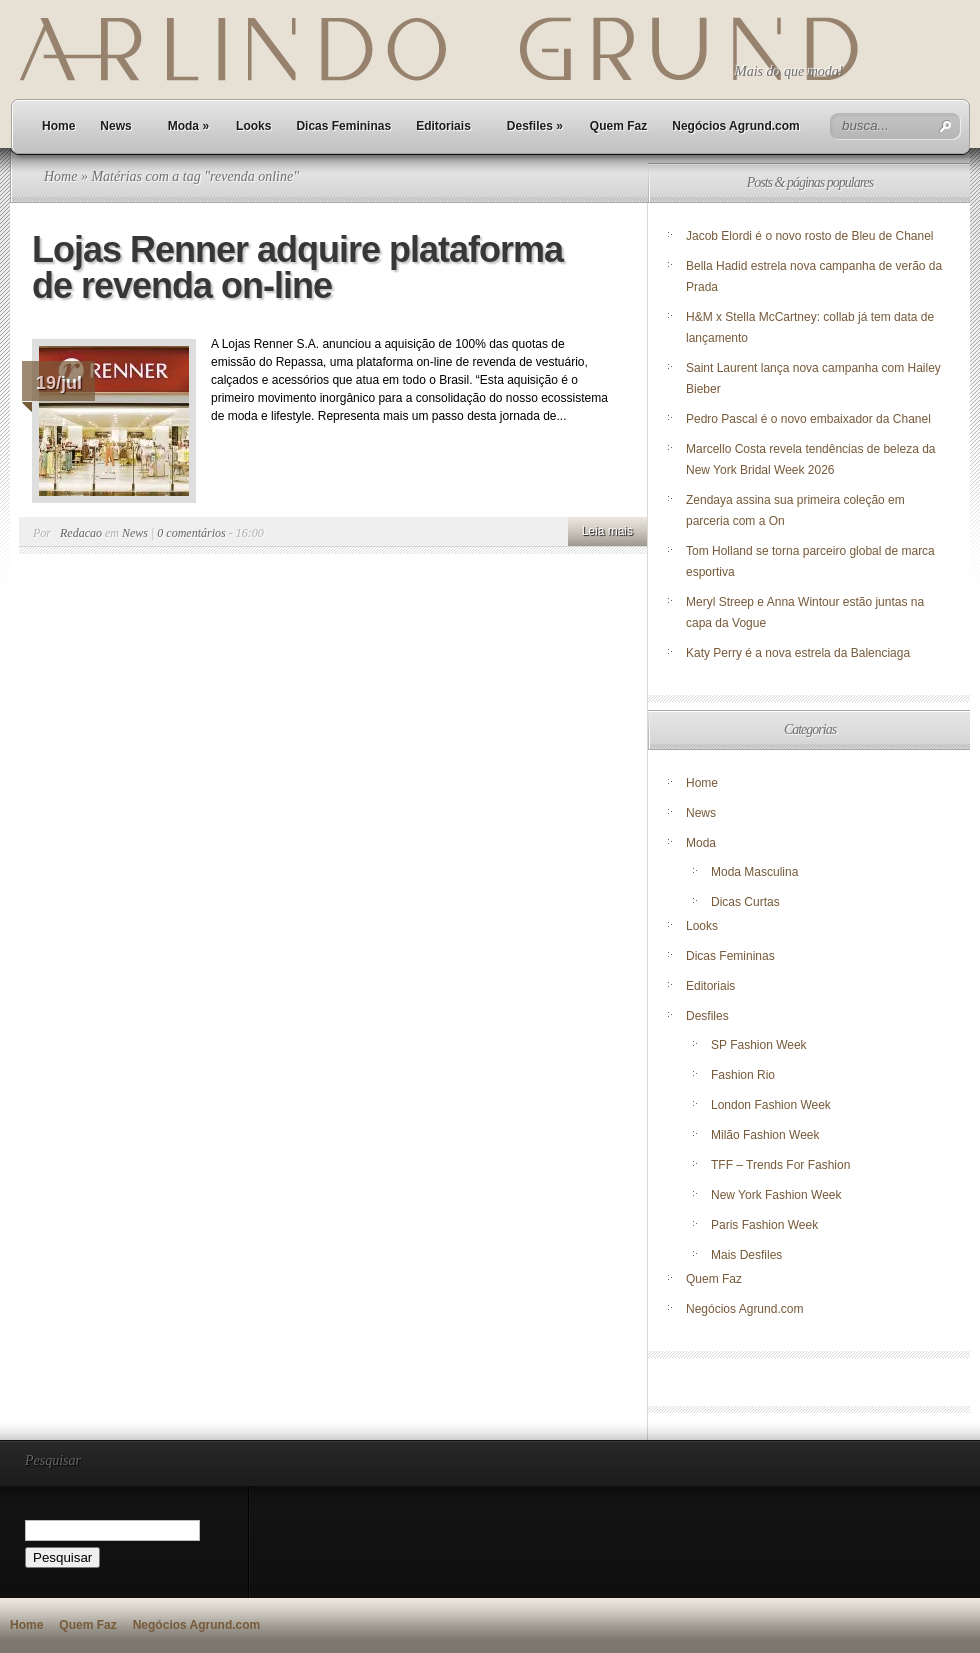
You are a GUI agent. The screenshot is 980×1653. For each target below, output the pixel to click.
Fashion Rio (743, 1075)
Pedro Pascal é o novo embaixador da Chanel (810, 419)
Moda (188, 126)
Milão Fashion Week (765, 1135)
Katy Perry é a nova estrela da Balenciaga (798, 653)
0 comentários (191, 533)
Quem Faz (618, 126)
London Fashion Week (771, 1105)
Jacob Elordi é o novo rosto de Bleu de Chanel (810, 236)
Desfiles (535, 126)
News (115, 126)
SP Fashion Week (759, 1045)
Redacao (81, 533)
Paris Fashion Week (764, 1225)
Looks (253, 126)
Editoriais (443, 126)
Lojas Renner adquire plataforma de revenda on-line (297, 267)
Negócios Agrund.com (736, 126)
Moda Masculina (754, 872)
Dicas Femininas (343, 126)
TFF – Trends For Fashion (780, 1165)
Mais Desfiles (746, 1255)
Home (58, 126)
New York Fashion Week (776, 1195)
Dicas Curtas (745, 902)
